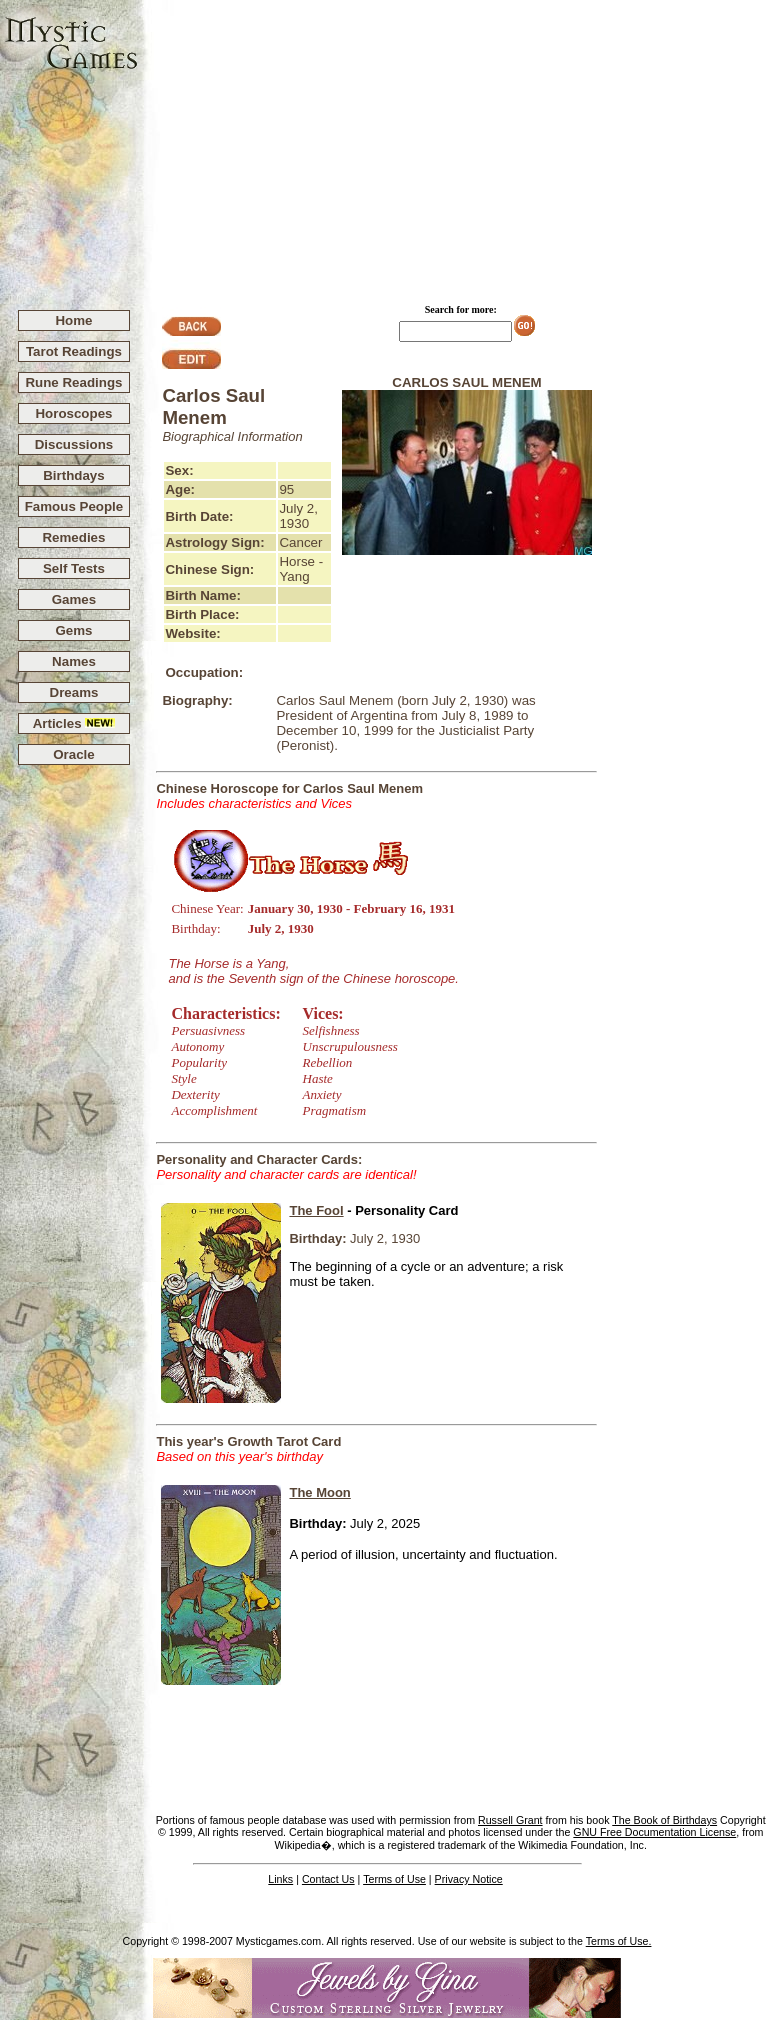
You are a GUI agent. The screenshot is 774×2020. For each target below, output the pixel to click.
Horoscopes (73, 413)
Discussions (74, 444)
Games (74, 599)
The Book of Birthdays (664, 1820)
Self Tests (74, 568)
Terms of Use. (619, 1941)
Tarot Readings (74, 351)
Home (73, 320)
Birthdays (73, 475)
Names (74, 661)
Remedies (73, 537)
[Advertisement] (456, 146)
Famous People (74, 506)
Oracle (74, 754)
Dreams (74, 692)
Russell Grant (510, 1820)
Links (280, 1879)
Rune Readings (73, 382)
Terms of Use (394, 1879)
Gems (73, 630)
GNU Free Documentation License (654, 1832)
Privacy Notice (469, 1879)
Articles (74, 723)
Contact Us (328, 1879)
